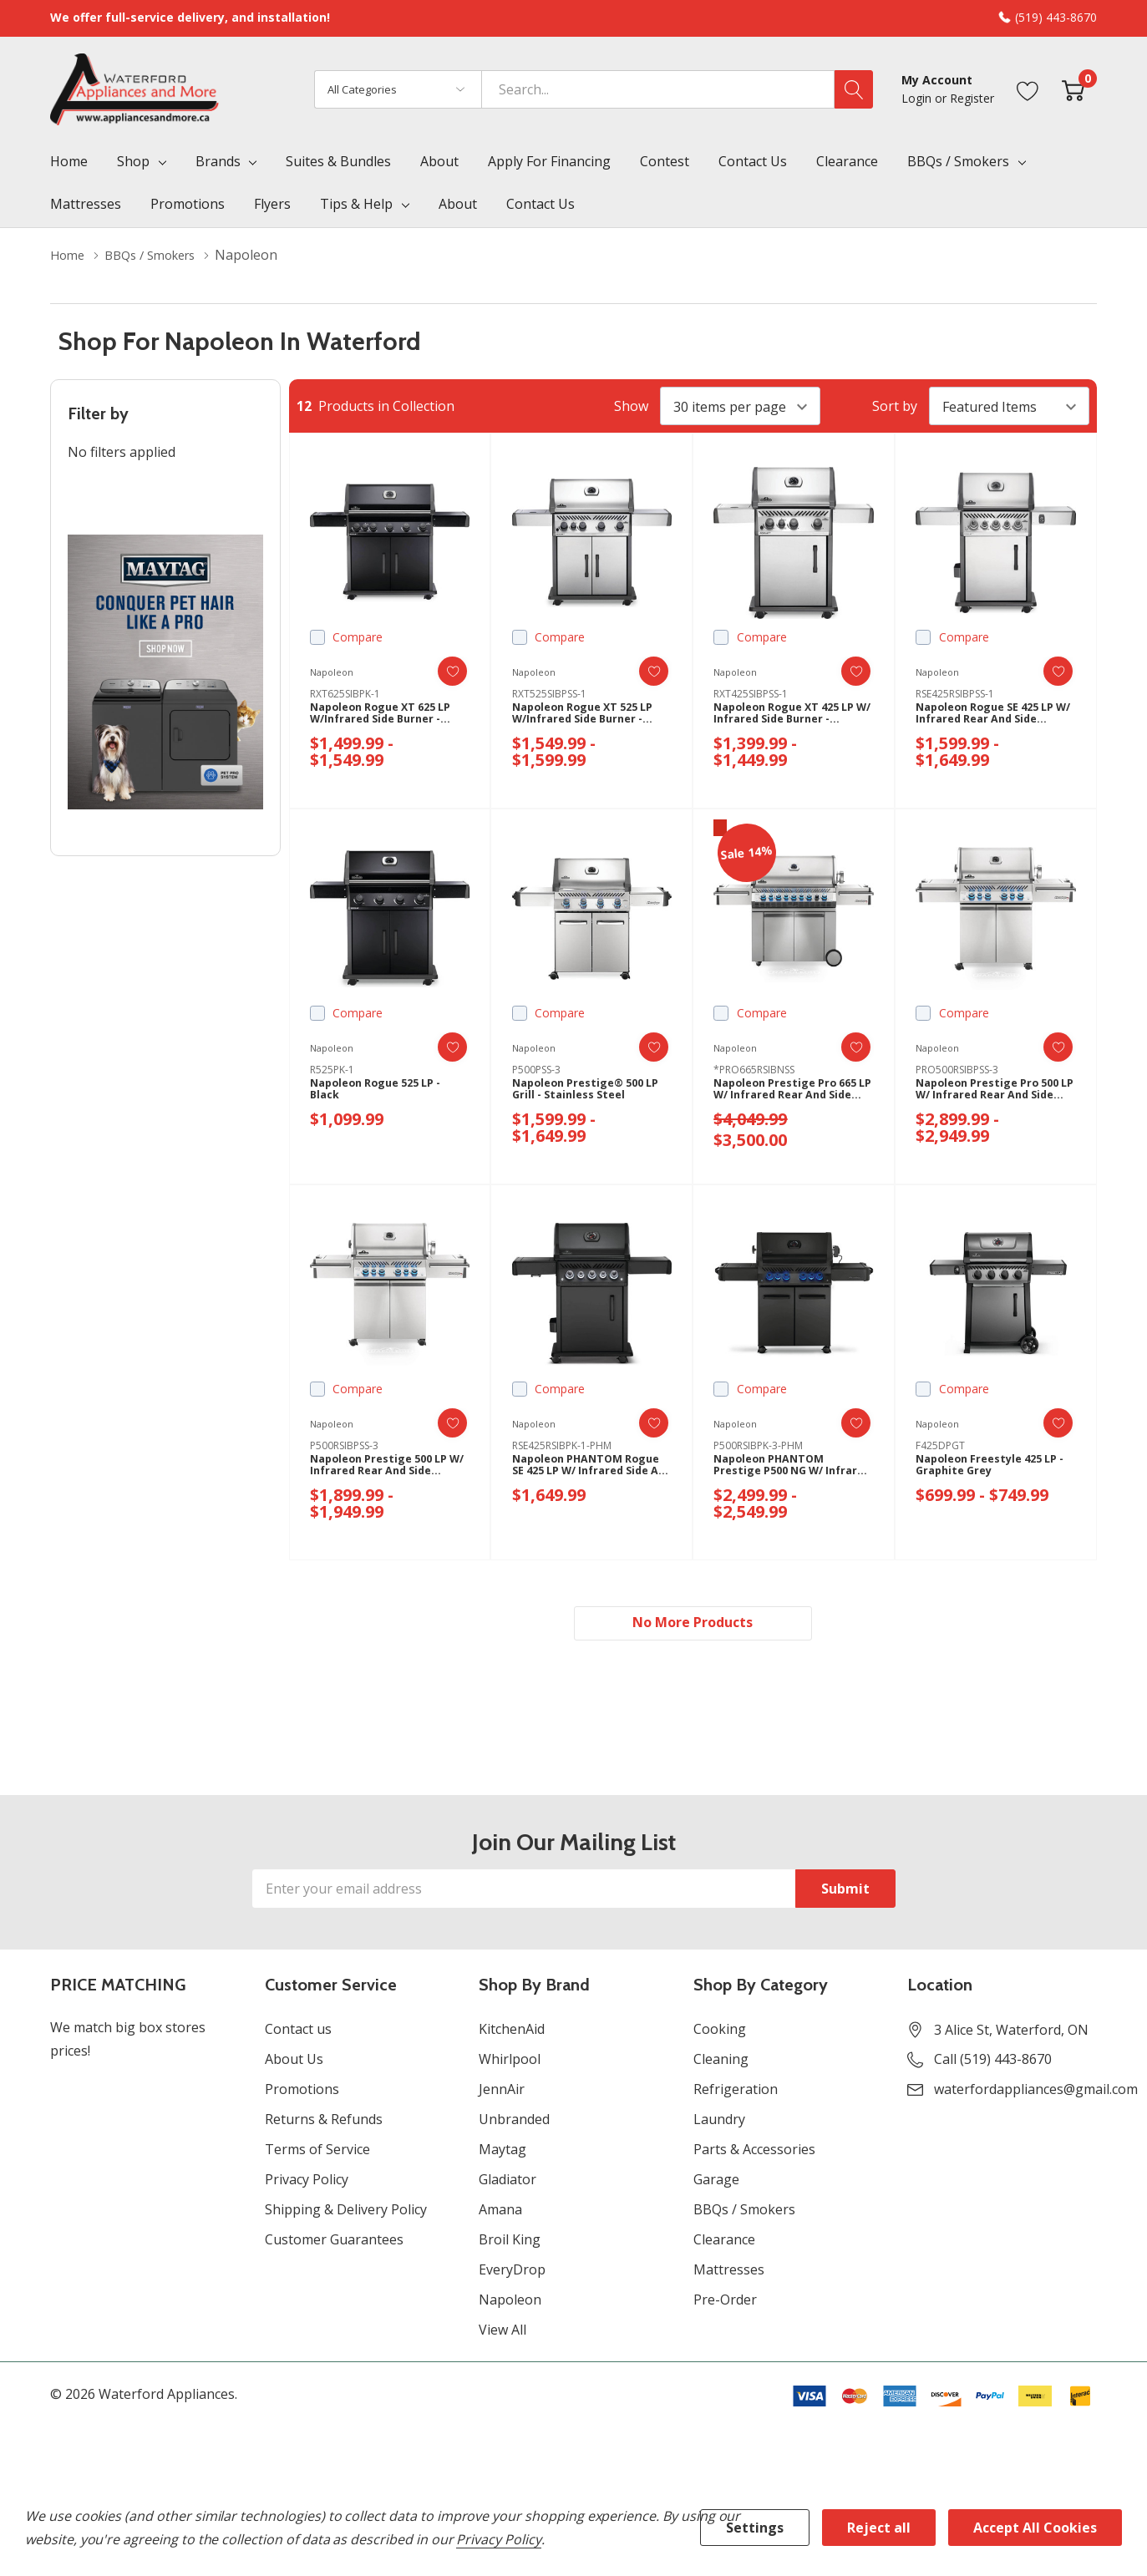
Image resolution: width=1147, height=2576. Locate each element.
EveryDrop (512, 2273)
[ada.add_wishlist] (439, 671)
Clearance (724, 2243)
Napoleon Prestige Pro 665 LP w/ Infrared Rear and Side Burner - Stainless (793, 1095)
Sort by (894, 406)
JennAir (502, 2093)
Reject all (879, 2527)
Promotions (302, 2093)
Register (972, 98)
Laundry (719, 2123)
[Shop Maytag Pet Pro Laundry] (165, 672)
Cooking (719, 2033)
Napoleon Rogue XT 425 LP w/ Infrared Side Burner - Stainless (793, 719)
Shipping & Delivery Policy (346, 2213)
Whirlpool (510, 2063)
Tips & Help (356, 203)
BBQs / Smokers (958, 161)
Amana (500, 2213)
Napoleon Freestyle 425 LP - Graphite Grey (994, 1471)
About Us (294, 2063)
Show (631, 406)
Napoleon (510, 2304)
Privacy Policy (306, 2183)
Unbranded (514, 2123)
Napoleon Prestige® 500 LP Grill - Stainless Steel (585, 1095)
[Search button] (854, 89)
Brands (218, 161)
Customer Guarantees (334, 2243)
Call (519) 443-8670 (993, 2063)
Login (918, 98)
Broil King (510, 2243)
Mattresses (728, 2273)
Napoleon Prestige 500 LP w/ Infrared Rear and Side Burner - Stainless (387, 1471)
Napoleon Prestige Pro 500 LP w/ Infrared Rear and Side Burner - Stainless (995, 1095)
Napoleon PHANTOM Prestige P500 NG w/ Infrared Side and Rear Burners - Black (781, 1471)
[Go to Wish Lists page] (1028, 89)
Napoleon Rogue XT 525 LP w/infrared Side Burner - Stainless (592, 719)
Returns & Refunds (324, 2123)
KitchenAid (512, 2033)
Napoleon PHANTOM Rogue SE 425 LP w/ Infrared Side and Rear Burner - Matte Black (579, 1471)
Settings (755, 2527)
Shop (133, 161)
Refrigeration (735, 2093)
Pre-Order (725, 2304)
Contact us (298, 2033)
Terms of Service (317, 2153)
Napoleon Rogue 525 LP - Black (384, 1095)
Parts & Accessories (754, 2153)
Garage (716, 2183)
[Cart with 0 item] (1073, 89)
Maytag (502, 2153)
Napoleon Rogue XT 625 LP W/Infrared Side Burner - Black (389, 719)
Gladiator (507, 2183)
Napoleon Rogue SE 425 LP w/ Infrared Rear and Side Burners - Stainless (994, 719)
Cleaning (721, 2063)
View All (502, 2334)
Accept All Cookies (1035, 2527)
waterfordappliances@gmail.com (1036, 2093)
